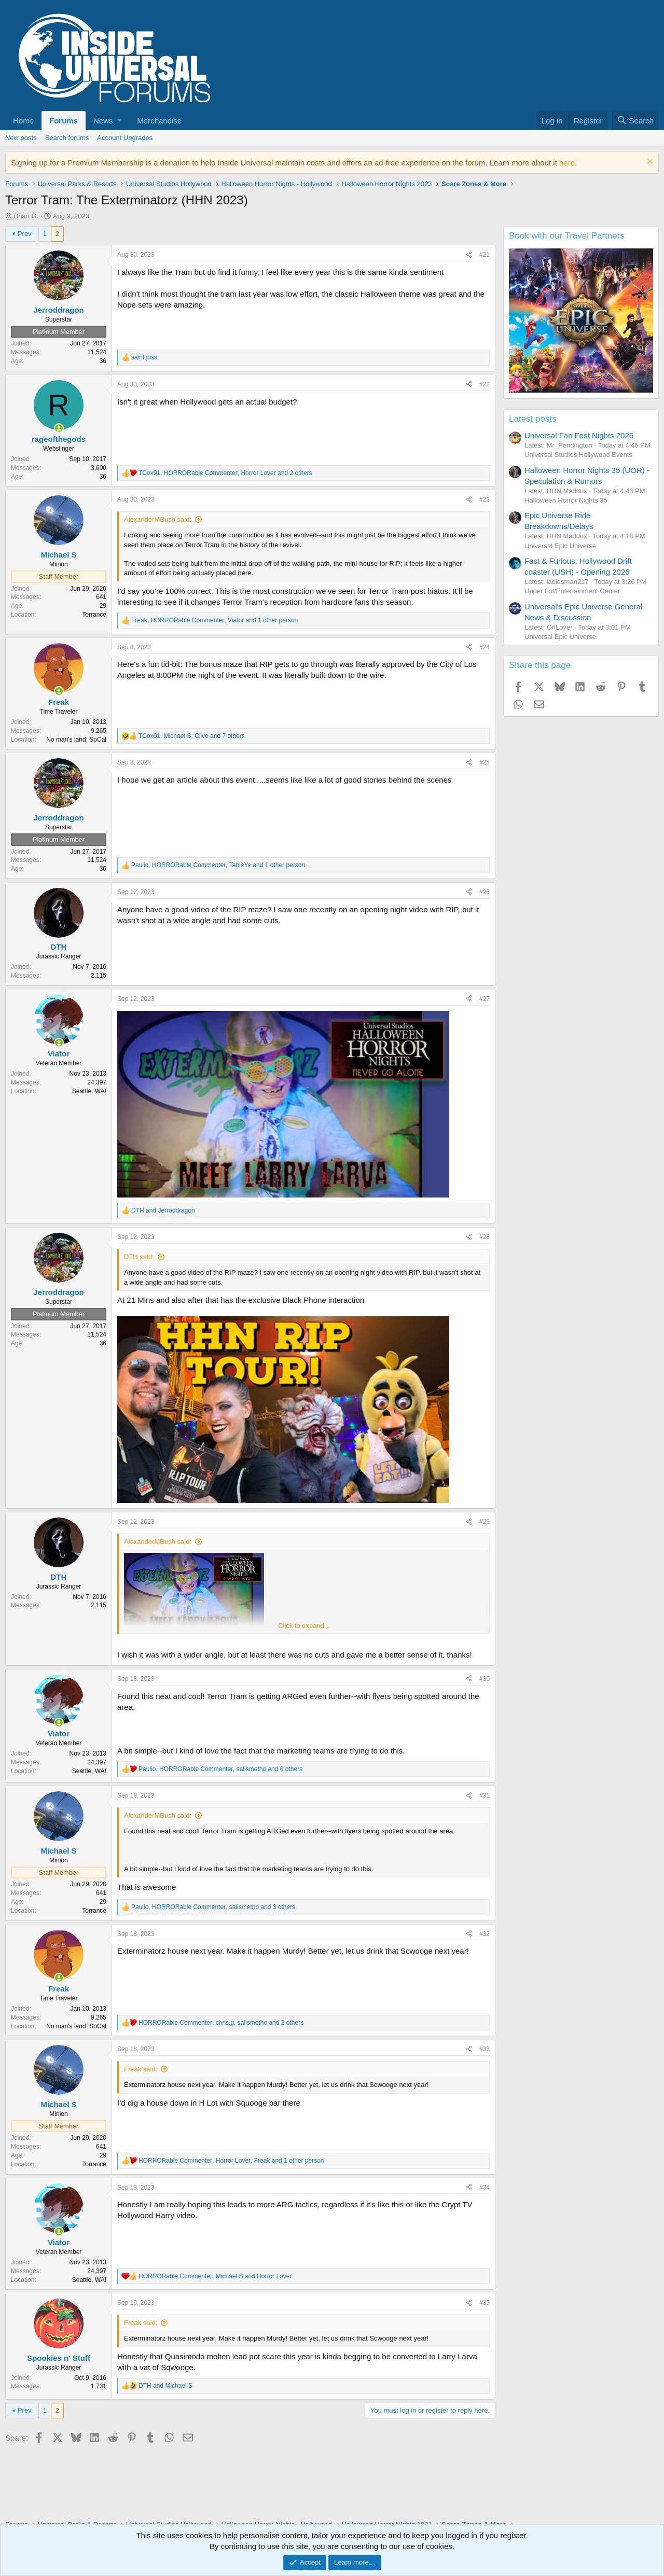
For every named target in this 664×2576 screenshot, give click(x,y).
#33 (484, 2049)
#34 (484, 2187)
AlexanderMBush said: (157, 519)
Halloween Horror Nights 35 (565, 500)
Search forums (67, 138)
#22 (484, 384)
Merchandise (159, 120)
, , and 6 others (220, 1769)
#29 (484, 1521)
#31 (484, 1795)
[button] (107, 120)
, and (215, 2276)
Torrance (94, 614)
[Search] (635, 120)
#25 (484, 762)
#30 (484, 1678)
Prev (25, 234)
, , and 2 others (225, 473)
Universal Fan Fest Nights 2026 (578, 435)
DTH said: (139, 1257)
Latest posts (533, 419)
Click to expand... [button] (304, 1626)
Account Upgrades (125, 138)
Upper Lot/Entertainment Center (572, 591)
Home (23, 120)
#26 (484, 892)
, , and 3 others (213, 1907)
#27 (484, 998)
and (163, 1210)
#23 (484, 499)
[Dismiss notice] (648, 162)
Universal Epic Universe (560, 546)
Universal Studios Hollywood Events (578, 454)
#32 (484, 1934)
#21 (484, 254)
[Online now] (59, 428)
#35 (484, 2302)
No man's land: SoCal (76, 739)
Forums (63, 120)
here (567, 162)
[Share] (469, 255)
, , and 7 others (192, 736)
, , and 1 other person (214, 620)
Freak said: (140, 2069)
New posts (21, 138)
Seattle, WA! (89, 1091)
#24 (484, 647)
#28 (484, 1237)
